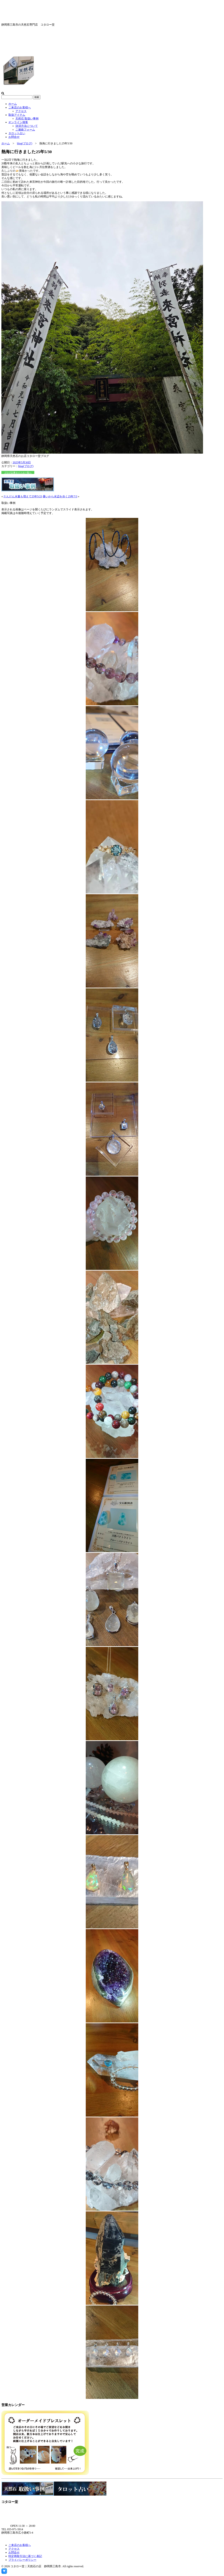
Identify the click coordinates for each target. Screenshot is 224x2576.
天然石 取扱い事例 (26, 118)
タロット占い (16, 133)
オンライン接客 (18, 122)
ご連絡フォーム (25, 129)
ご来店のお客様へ (19, 107)
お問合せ (14, 136)
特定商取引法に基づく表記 (25, 2556)
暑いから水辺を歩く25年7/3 (60, 496)
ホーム (12, 103)
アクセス (21, 111)
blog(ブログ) (24, 143)
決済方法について (26, 125)
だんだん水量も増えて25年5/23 (23, 496)
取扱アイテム (16, 114)
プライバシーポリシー (22, 2559)
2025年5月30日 (22, 462)
